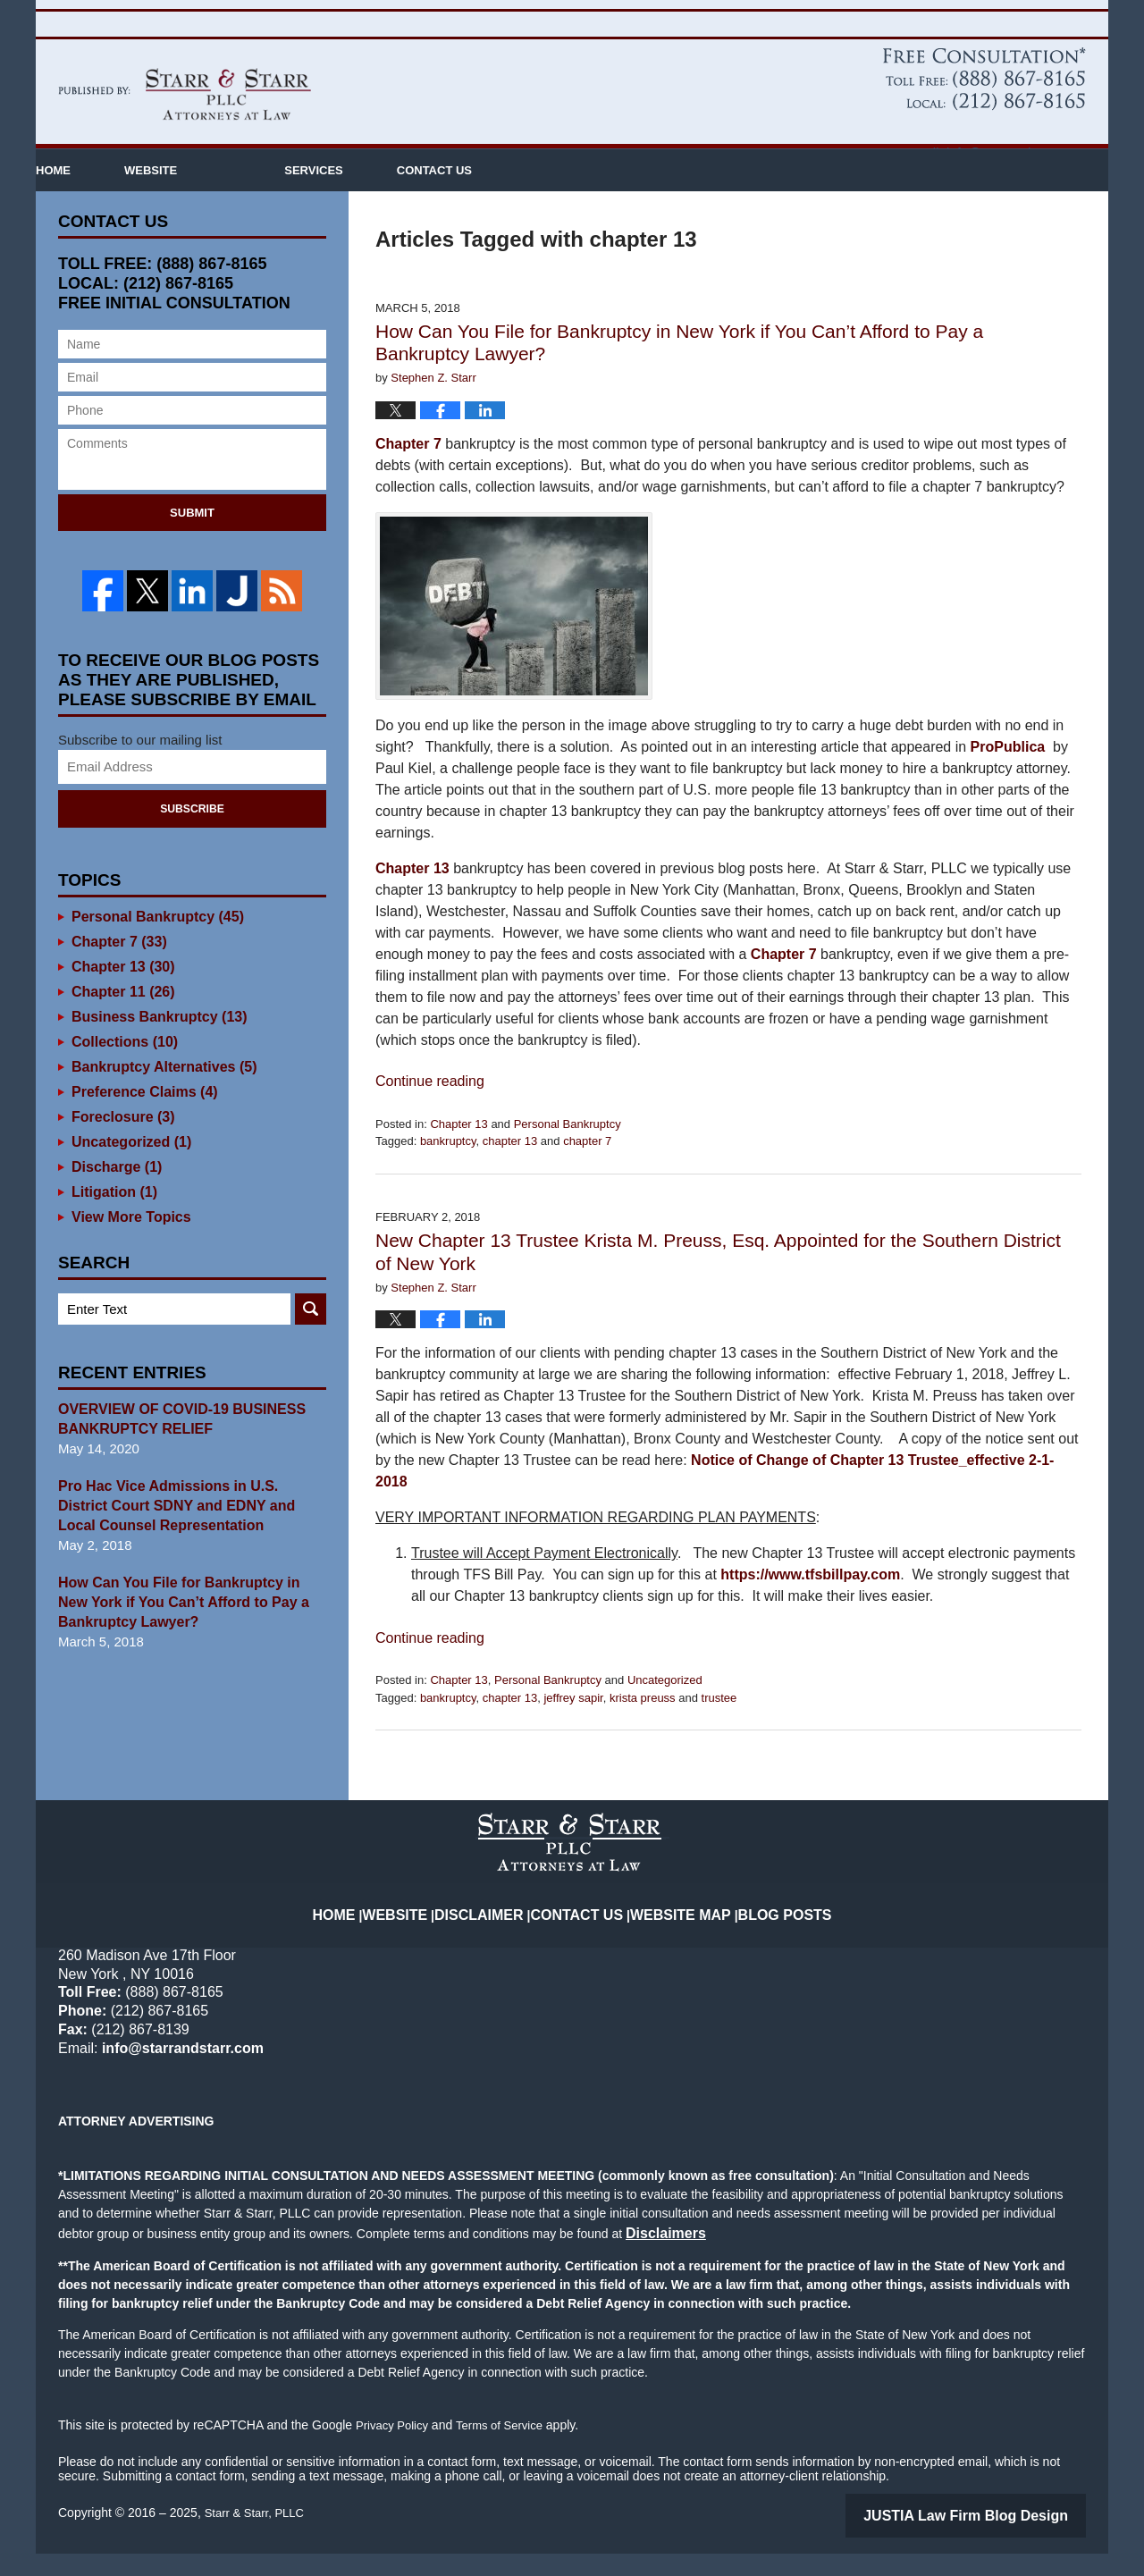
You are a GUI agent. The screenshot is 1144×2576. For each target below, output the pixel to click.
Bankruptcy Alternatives (159, 1092)
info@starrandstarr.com (1016, 152)
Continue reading (429, 1108)
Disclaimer (497, 1928)
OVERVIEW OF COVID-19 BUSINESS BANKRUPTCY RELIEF (174, 1444)
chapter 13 (510, 1168)
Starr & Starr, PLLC (258, 2537)
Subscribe (192, 835)
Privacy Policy (394, 2450)
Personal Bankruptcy (567, 1151)
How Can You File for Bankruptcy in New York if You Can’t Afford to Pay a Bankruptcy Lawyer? (187, 1628)
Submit (192, 540)
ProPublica (1008, 774)
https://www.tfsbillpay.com (810, 1602)
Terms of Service (507, 2450)
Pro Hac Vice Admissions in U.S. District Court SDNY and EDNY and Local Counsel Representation (192, 1531)
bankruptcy (448, 1168)
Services (420, 198)
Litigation (112, 1217)
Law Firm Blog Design (1000, 2539)
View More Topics (127, 1242)
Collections (122, 1067)
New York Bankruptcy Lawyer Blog (184, 122)
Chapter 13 (412, 896)
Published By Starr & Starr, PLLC (984, 107)
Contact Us (595, 198)
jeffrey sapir (572, 1725)
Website (257, 198)
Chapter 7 (408, 471)
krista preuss (643, 1725)
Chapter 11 (120, 1017)
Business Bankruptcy (154, 1042)
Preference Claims (140, 1117)
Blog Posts (768, 1928)
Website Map (676, 1928)
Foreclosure (120, 1142)
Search (310, 1335)
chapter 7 (587, 1168)
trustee (719, 1725)
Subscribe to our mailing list (140, 765)
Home (106, 198)
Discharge (114, 1192)
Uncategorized (664, 1707)
